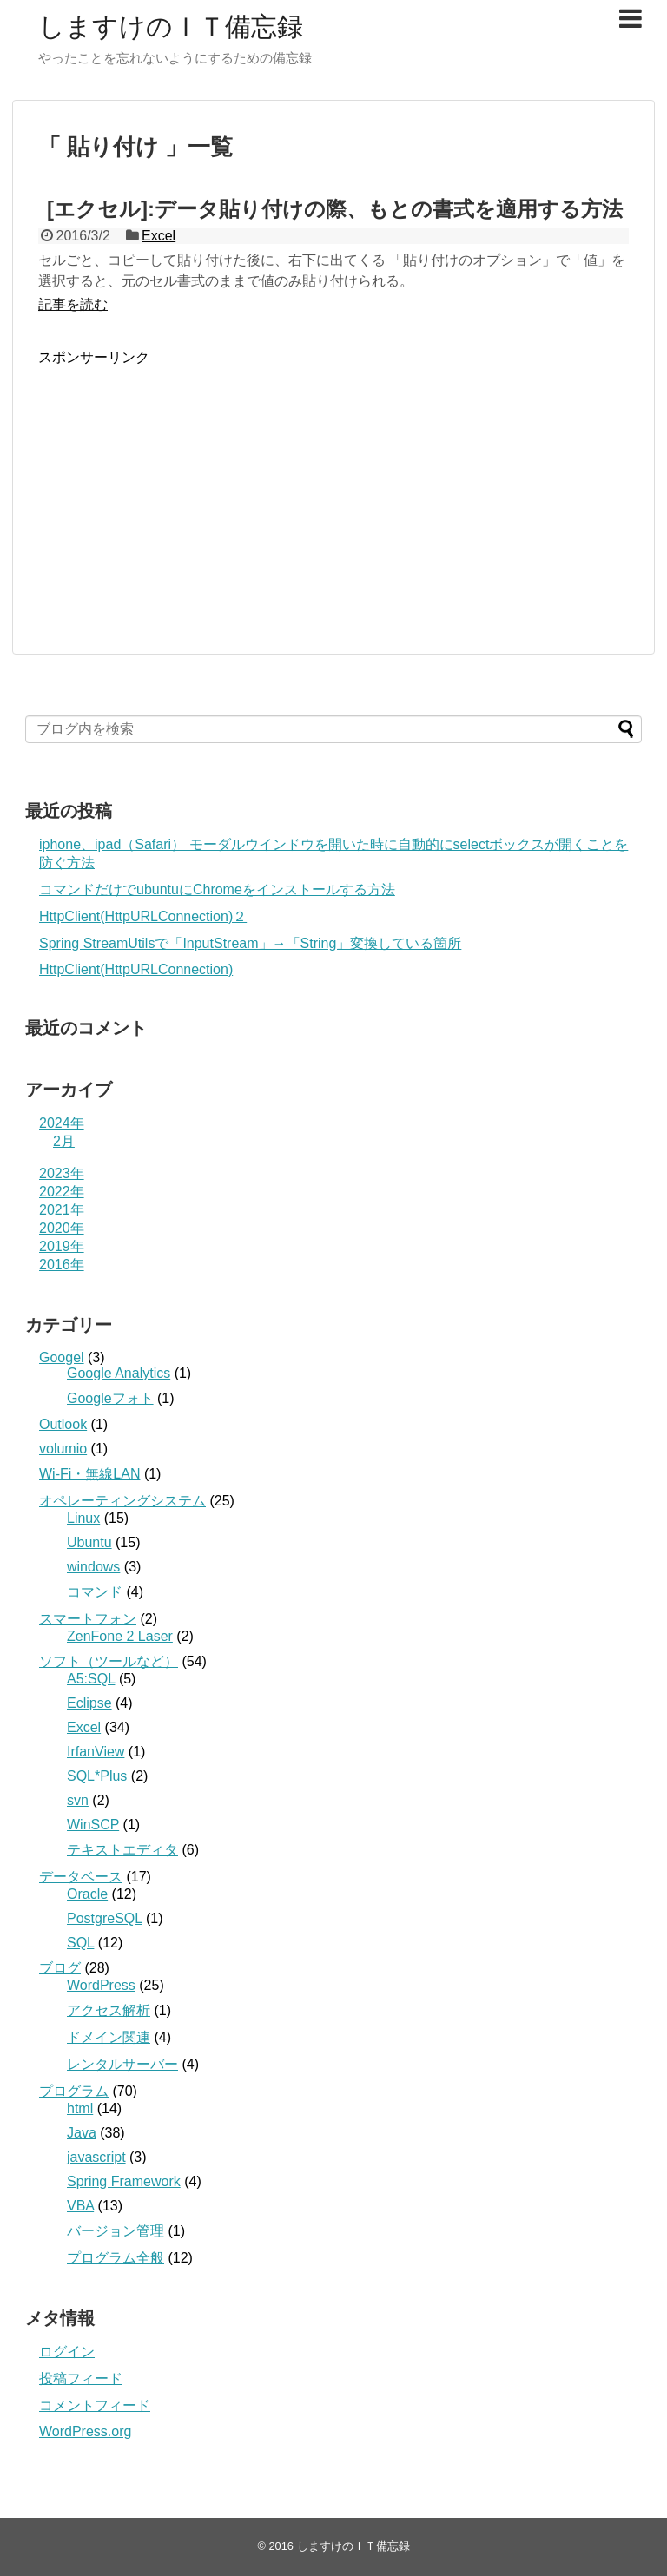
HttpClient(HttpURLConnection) (136, 969)
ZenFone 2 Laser (120, 1636)
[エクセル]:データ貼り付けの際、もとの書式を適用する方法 (335, 209)
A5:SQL (91, 1678)
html (80, 2108)
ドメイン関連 (108, 2037)
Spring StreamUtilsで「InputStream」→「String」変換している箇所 (250, 943)
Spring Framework (124, 2181)
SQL (80, 1942)
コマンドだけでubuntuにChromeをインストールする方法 (217, 889)
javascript (96, 2157)
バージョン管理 (115, 2231)
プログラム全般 (115, 2257)
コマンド (94, 1591)
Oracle (87, 1894)
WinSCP (93, 1824)
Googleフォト (110, 1398)
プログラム (74, 2091)
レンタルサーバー (122, 2064)
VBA (80, 2205)
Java (81, 2132)
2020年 (61, 1228)
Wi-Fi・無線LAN (89, 1473)
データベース (80, 1876)
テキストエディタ (122, 1849)
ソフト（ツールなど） (108, 1661)
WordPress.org (85, 2431)
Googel (61, 1357)
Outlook (63, 1424)
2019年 (61, 1246)
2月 (64, 1141)
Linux (83, 1518)
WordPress (101, 1985)
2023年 (61, 1173)
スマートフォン (87, 1618)
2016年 (61, 1264)
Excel (158, 235)
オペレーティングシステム (122, 1500)
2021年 (61, 1209)
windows (93, 1566)
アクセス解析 (108, 2010)
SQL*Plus (97, 1776)
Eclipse (89, 1703)
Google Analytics (118, 1373)
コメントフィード (94, 2405)
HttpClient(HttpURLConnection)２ (143, 916)
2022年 (61, 1191)
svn (78, 1800)
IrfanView (95, 1751)
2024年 (61, 1123)
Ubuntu (89, 1542)
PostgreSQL (104, 1918)
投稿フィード (80, 2378)
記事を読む (73, 304)
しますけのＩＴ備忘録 (170, 26)
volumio (63, 1448)
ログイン (67, 2351)
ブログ (60, 1967)
